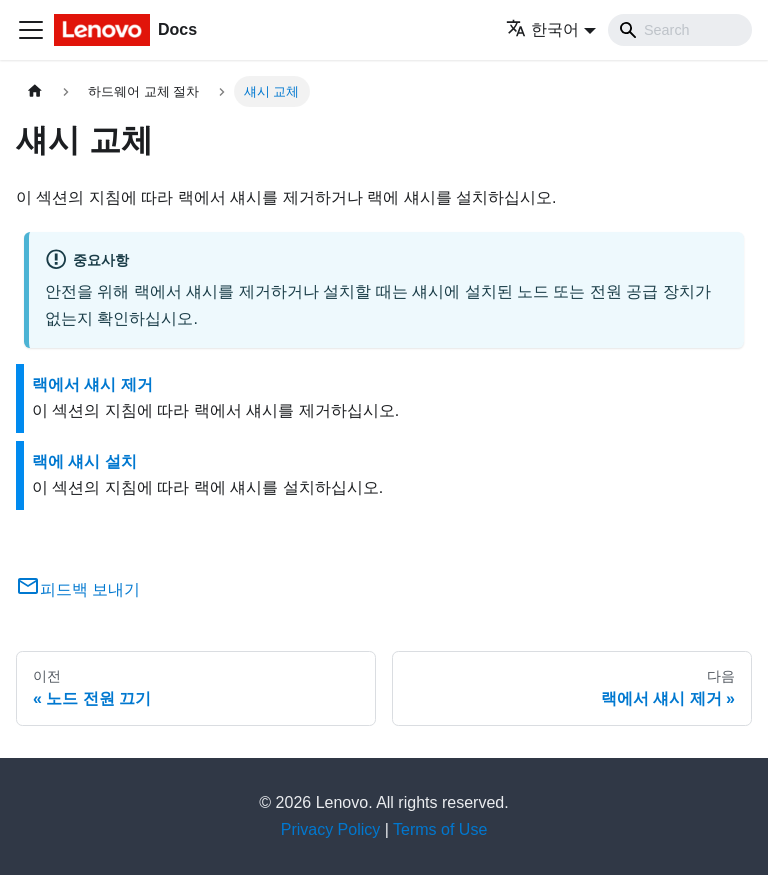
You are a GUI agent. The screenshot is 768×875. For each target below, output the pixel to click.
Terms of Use (440, 829)
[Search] (680, 30)
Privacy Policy (331, 829)
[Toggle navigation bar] (31, 30)
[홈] (35, 91)
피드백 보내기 (78, 589)
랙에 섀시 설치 (84, 461)
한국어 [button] (542, 29)
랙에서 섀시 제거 (92, 384)
